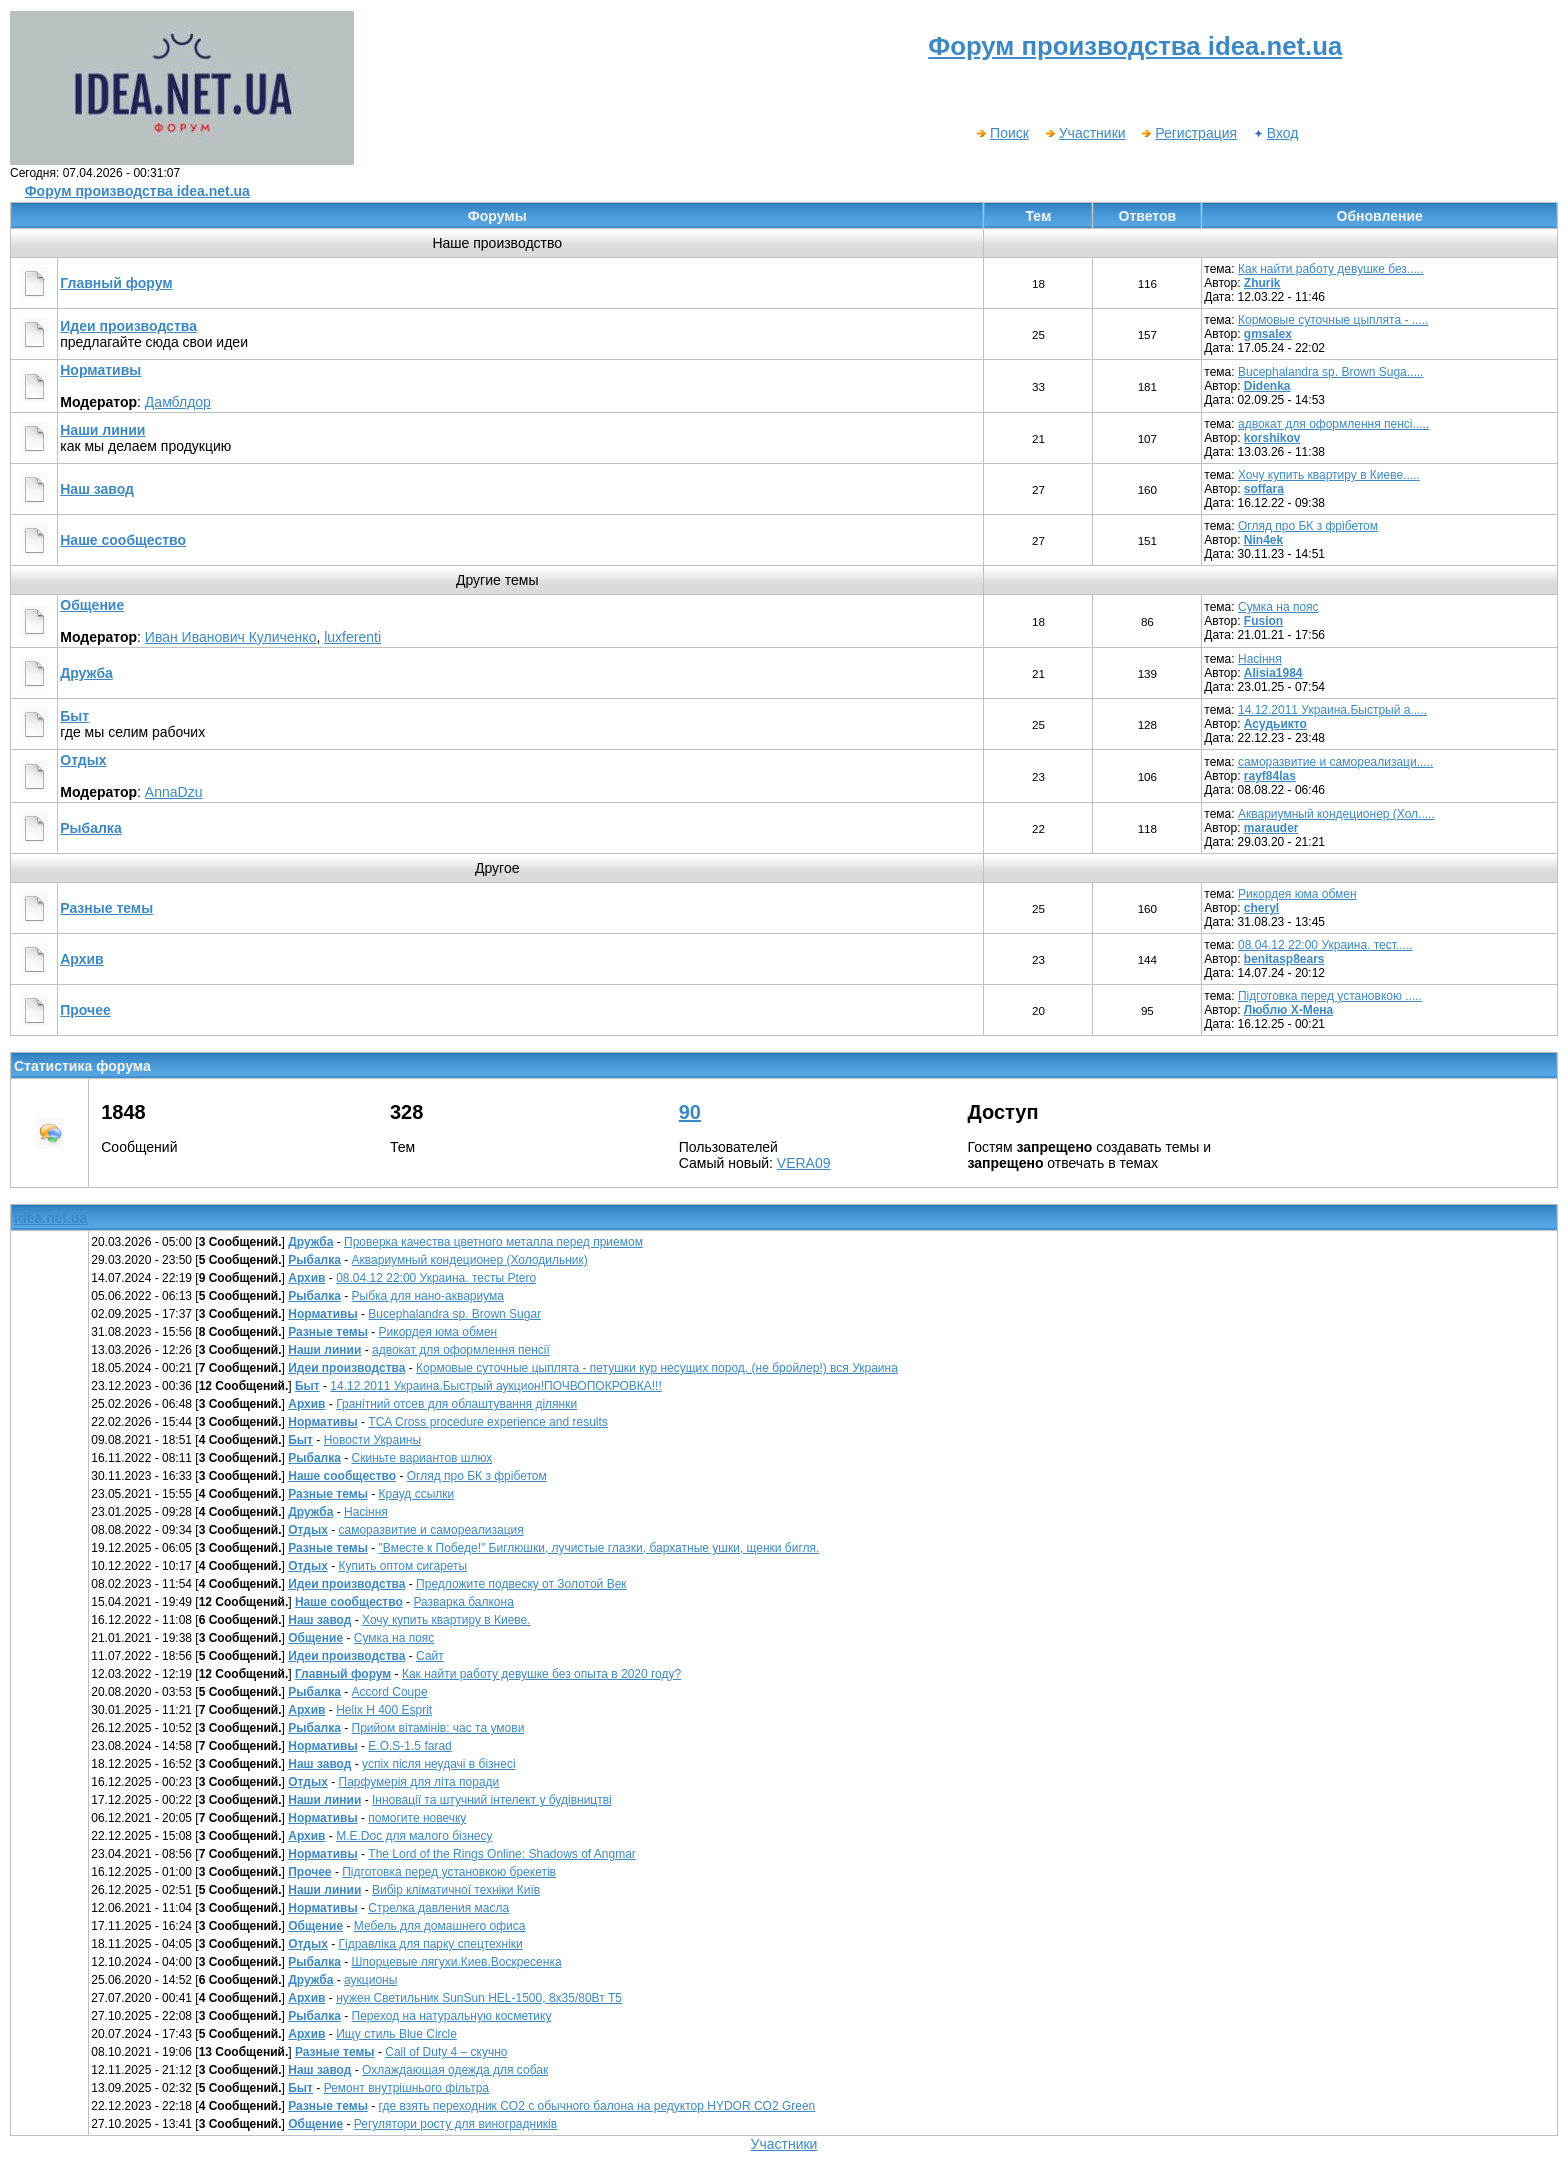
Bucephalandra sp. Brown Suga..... (1330, 372)
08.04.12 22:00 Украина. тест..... (1325, 945)
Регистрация (1188, 133)
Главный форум (116, 283)
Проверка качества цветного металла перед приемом (493, 1242)
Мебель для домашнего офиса (440, 1926)
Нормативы (100, 370)
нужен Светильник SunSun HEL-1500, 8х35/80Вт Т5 (479, 1998)
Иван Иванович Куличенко (231, 637)
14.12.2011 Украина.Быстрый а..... (1332, 710)
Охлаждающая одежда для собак (455, 2070)
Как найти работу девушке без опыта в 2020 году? (541, 1674)
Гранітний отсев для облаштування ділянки (456, 1404)
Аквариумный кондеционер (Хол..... (1336, 814)
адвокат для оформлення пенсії (461, 1350)
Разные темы (106, 908)
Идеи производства (128, 326)
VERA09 (804, 1163)
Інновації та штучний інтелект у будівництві (492, 1800)
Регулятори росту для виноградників (455, 2124)
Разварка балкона (463, 1602)
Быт (74, 716)
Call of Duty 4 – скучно (446, 2052)
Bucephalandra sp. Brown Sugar (454, 1314)
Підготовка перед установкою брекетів (449, 1872)
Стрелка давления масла (438, 1908)
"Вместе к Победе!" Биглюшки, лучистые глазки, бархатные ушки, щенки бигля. (599, 1548)
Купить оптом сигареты (403, 1566)
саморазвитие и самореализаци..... (1335, 762)
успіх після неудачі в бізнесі (439, 1764)
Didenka (1267, 386)
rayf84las (1270, 776)
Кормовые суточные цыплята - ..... (1333, 320)
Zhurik (1262, 283)
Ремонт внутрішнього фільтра (406, 2088)
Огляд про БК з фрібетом (1308, 526)
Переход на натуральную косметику (452, 2016)
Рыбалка (90, 828)
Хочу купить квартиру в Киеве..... (1329, 475)
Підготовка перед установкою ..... (1330, 996)
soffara (1264, 489)
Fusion (1263, 621)
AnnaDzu (174, 792)
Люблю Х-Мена (1288, 1010)
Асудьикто (1275, 724)
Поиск (1002, 133)
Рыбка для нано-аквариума (428, 1296)
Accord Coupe (390, 1692)
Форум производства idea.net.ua (137, 191)
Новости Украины (372, 1440)
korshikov (1272, 438)
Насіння (1260, 659)
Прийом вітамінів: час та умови (438, 1728)
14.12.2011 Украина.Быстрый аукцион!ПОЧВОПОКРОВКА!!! (495, 1386)
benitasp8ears (1284, 959)
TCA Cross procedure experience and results (487, 1422)
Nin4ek (1263, 540)
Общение (92, 605)
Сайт (430, 1656)
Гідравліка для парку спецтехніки (431, 1944)
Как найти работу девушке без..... (1331, 269)
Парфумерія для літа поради (419, 1782)
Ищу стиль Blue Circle (396, 2034)
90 (690, 1112)
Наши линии (102, 430)
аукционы (370, 1980)
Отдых (83, 760)
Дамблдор (178, 402)
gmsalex (1268, 334)
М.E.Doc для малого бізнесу (414, 1836)
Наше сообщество (123, 540)
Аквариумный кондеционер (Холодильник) (470, 1260)
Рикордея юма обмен (1297, 894)
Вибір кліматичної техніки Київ (456, 1890)
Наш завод (97, 489)
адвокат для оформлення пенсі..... (1333, 424)
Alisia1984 (1273, 673)
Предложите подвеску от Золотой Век (521, 1584)
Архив (81, 959)
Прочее (85, 1010)
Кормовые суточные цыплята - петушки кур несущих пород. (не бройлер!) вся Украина (657, 1368)
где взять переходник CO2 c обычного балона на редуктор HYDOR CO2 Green (597, 2106)
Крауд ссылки (417, 1494)
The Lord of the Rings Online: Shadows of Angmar (502, 1854)
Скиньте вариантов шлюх (422, 1458)
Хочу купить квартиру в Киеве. (446, 1620)
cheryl (1261, 908)
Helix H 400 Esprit (384, 1710)
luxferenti (352, 637)
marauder (1271, 828)
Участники (1085, 133)
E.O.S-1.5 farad (409, 1746)
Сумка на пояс (1278, 607)
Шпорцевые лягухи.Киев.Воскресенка (457, 1962)
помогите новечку (417, 1818)
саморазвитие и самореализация (431, 1530)
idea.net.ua (50, 1218)
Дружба (86, 673)
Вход (1275, 133)
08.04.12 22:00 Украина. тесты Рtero (436, 1278)
